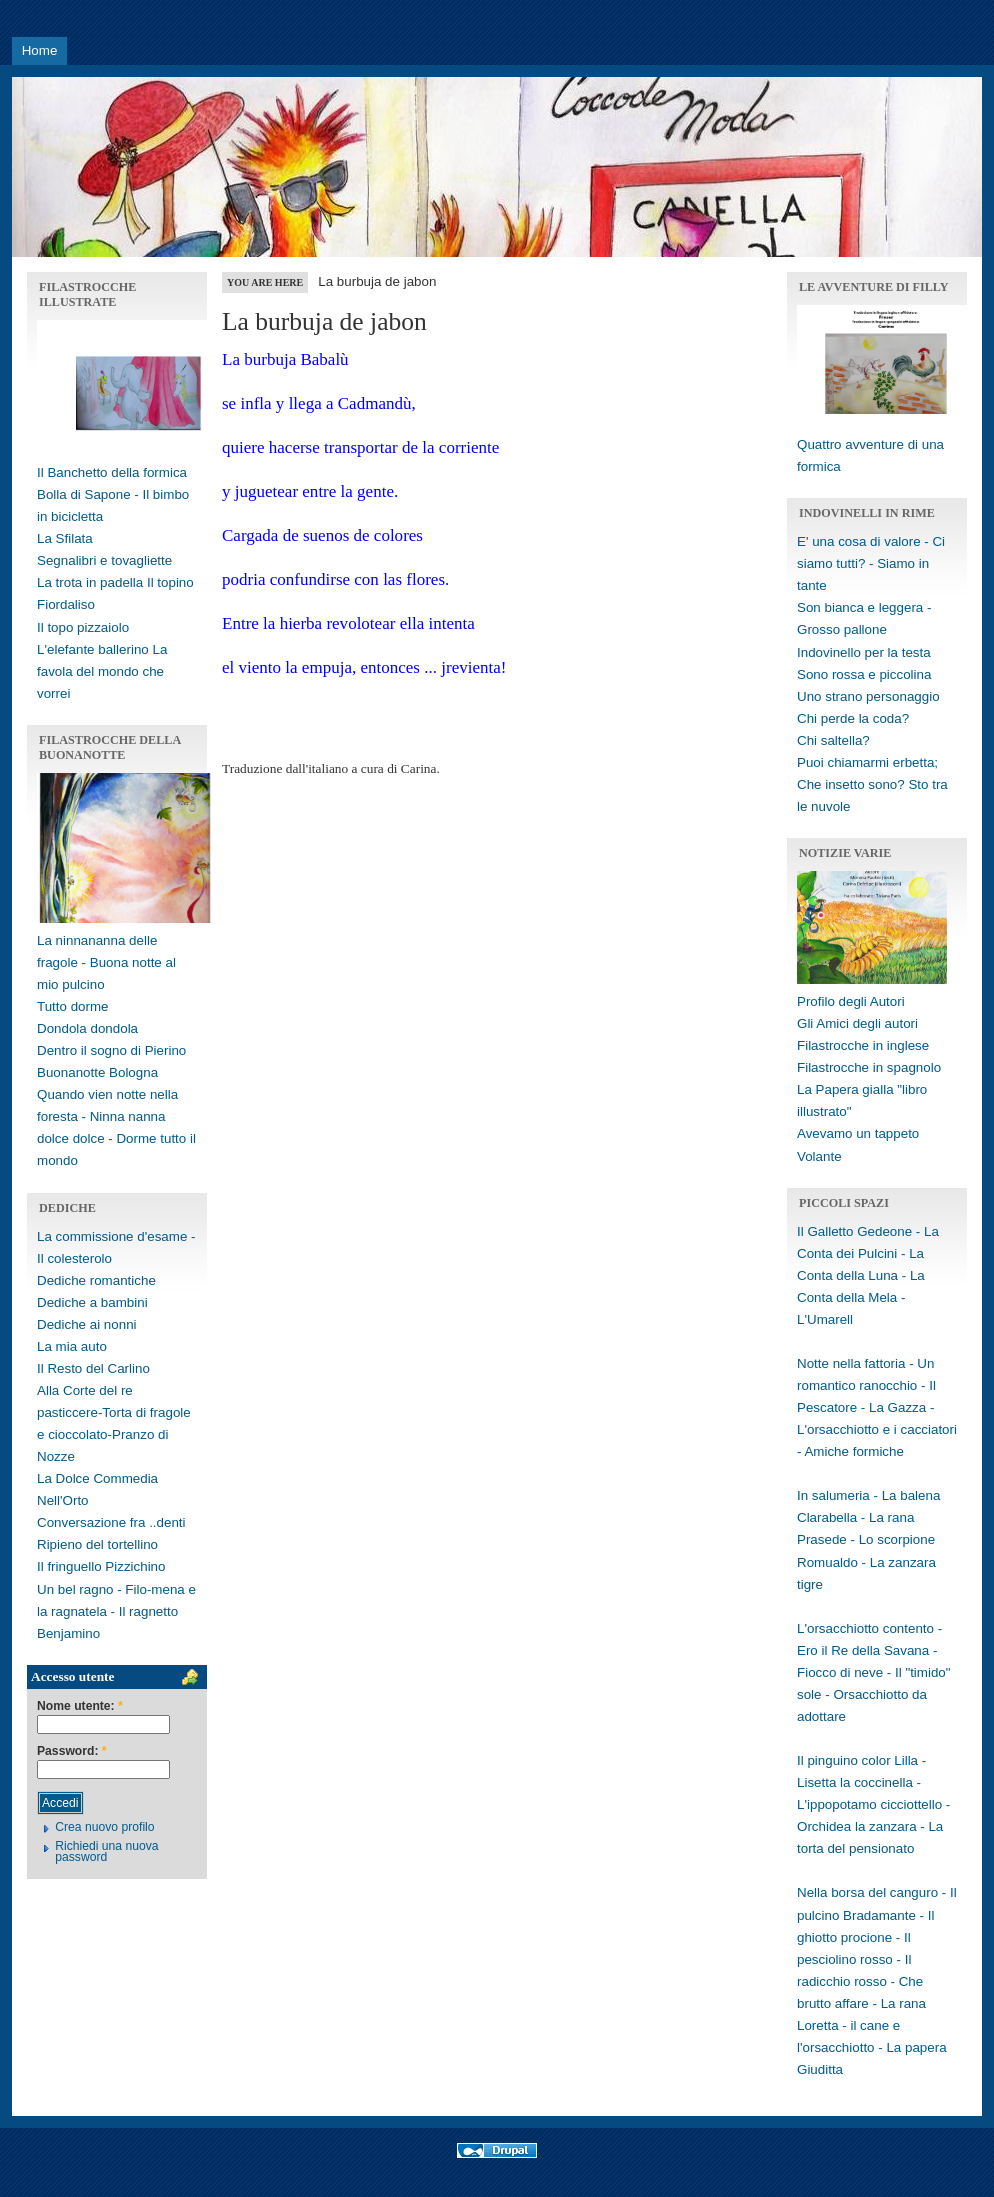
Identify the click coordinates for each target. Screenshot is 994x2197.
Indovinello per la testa (864, 652)
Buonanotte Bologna (97, 1072)
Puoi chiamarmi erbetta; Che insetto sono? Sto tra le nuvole (872, 784)
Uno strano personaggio (868, 696)
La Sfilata (65, 538)
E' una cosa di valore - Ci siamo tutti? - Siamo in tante (871, 563)
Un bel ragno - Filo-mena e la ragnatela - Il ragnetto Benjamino (116, 1611)
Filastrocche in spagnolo (869, 1067)
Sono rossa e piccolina (864, 674)
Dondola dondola (87, 1028)
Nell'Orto (63, 1500)
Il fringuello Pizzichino (101, 1566)
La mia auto (72, 1346)
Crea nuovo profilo (104, 1827)
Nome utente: (80, 1706)
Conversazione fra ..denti (111, 1522)
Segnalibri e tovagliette (104, 560)
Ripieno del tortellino (97, 1544)
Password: (72, 1751)
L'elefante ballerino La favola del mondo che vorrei (102, 671)
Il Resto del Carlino (93, 1368)
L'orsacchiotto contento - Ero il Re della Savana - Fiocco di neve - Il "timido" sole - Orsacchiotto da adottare (874, 1672)
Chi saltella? (833, 740)
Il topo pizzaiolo (83, 627)
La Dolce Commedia (97, 1478)
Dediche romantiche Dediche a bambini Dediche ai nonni (96, 1302)
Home (40, 50)
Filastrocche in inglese (863, 1045)
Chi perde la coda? (853, 718)
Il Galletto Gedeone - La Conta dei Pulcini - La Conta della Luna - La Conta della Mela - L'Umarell (868, 1275)
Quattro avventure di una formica (886, 444)
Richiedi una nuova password (106, 1851)
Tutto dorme (73, 1006)
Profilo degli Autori (851, 1001)
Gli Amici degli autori (857, 1023)
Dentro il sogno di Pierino (111, 1050)
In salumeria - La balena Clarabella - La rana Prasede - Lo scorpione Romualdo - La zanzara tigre (868, 1539)
